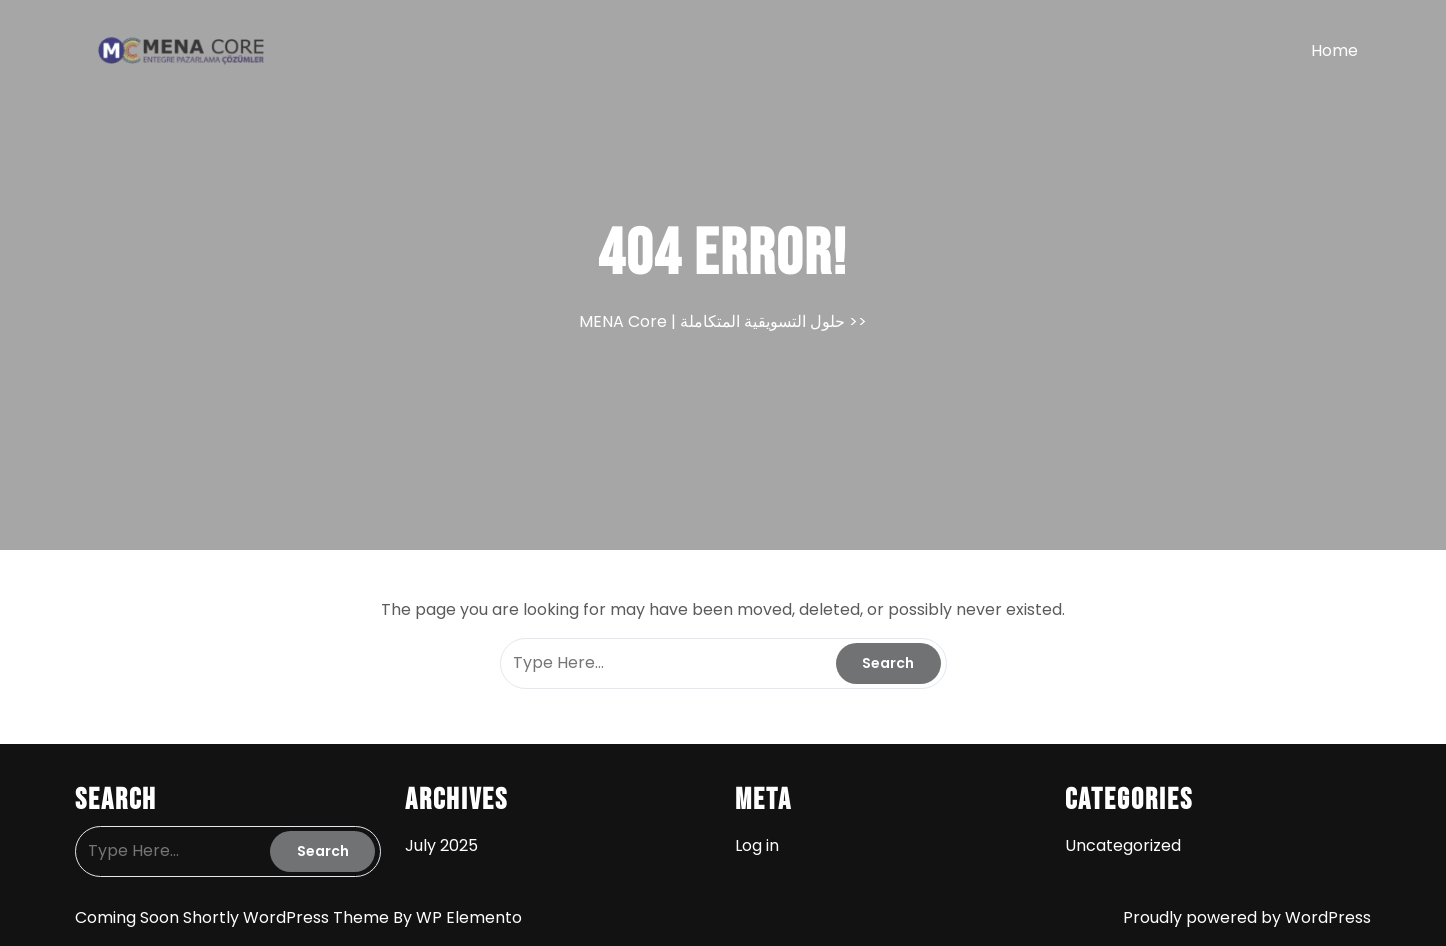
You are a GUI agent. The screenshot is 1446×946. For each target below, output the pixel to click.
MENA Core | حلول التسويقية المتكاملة (712, 321)
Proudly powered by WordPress (1247, 917)
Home (1334, 50)
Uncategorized (1123, 845)
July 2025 (441, 845)
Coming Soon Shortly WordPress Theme (234, 917)
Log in (757, 845)
